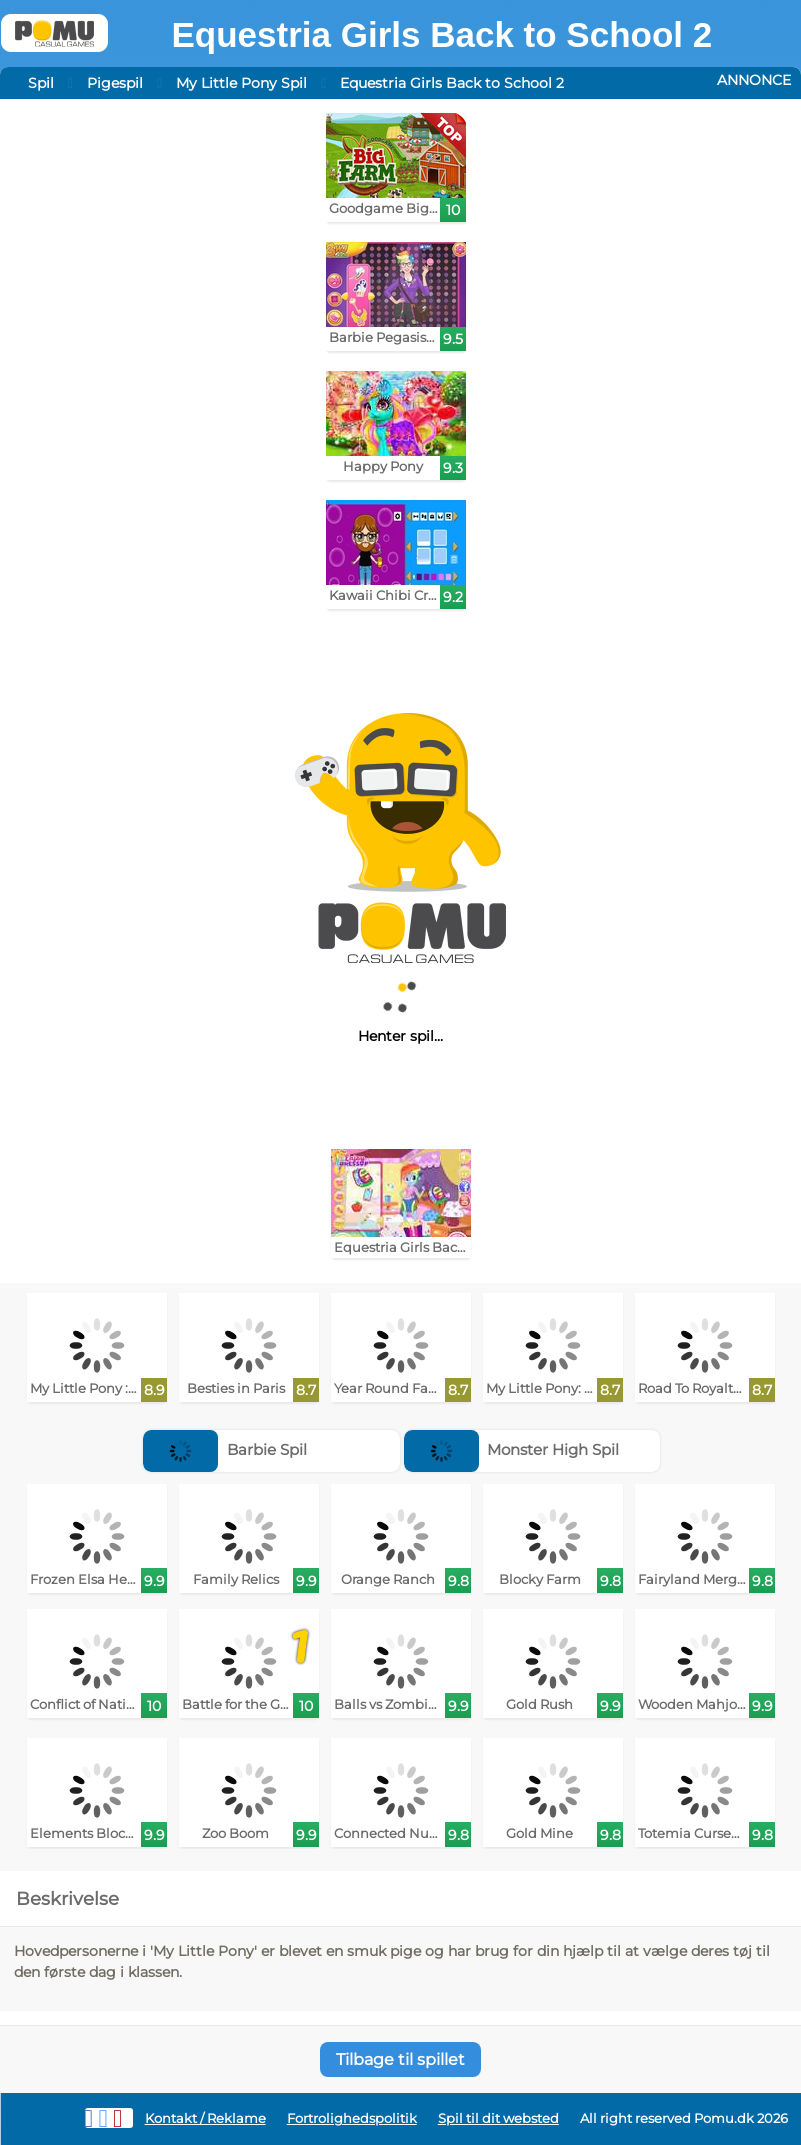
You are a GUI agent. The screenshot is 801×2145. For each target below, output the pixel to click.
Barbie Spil (225, 1449)
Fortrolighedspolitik (352, 2118)
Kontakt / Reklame (205, 2118)
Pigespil (115, 83)
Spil (41, 83)
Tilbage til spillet (400, 2059)
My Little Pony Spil (241, 83)
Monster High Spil (512, 1449)
